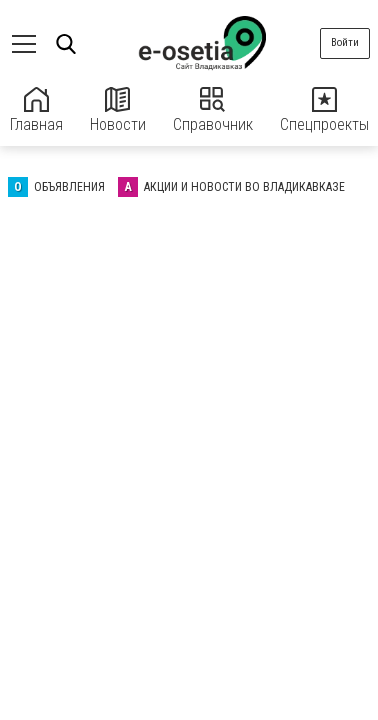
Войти (345, 42)
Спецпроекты (324, 110)
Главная (36, 110)
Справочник (213, 110)
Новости (118, 110)
